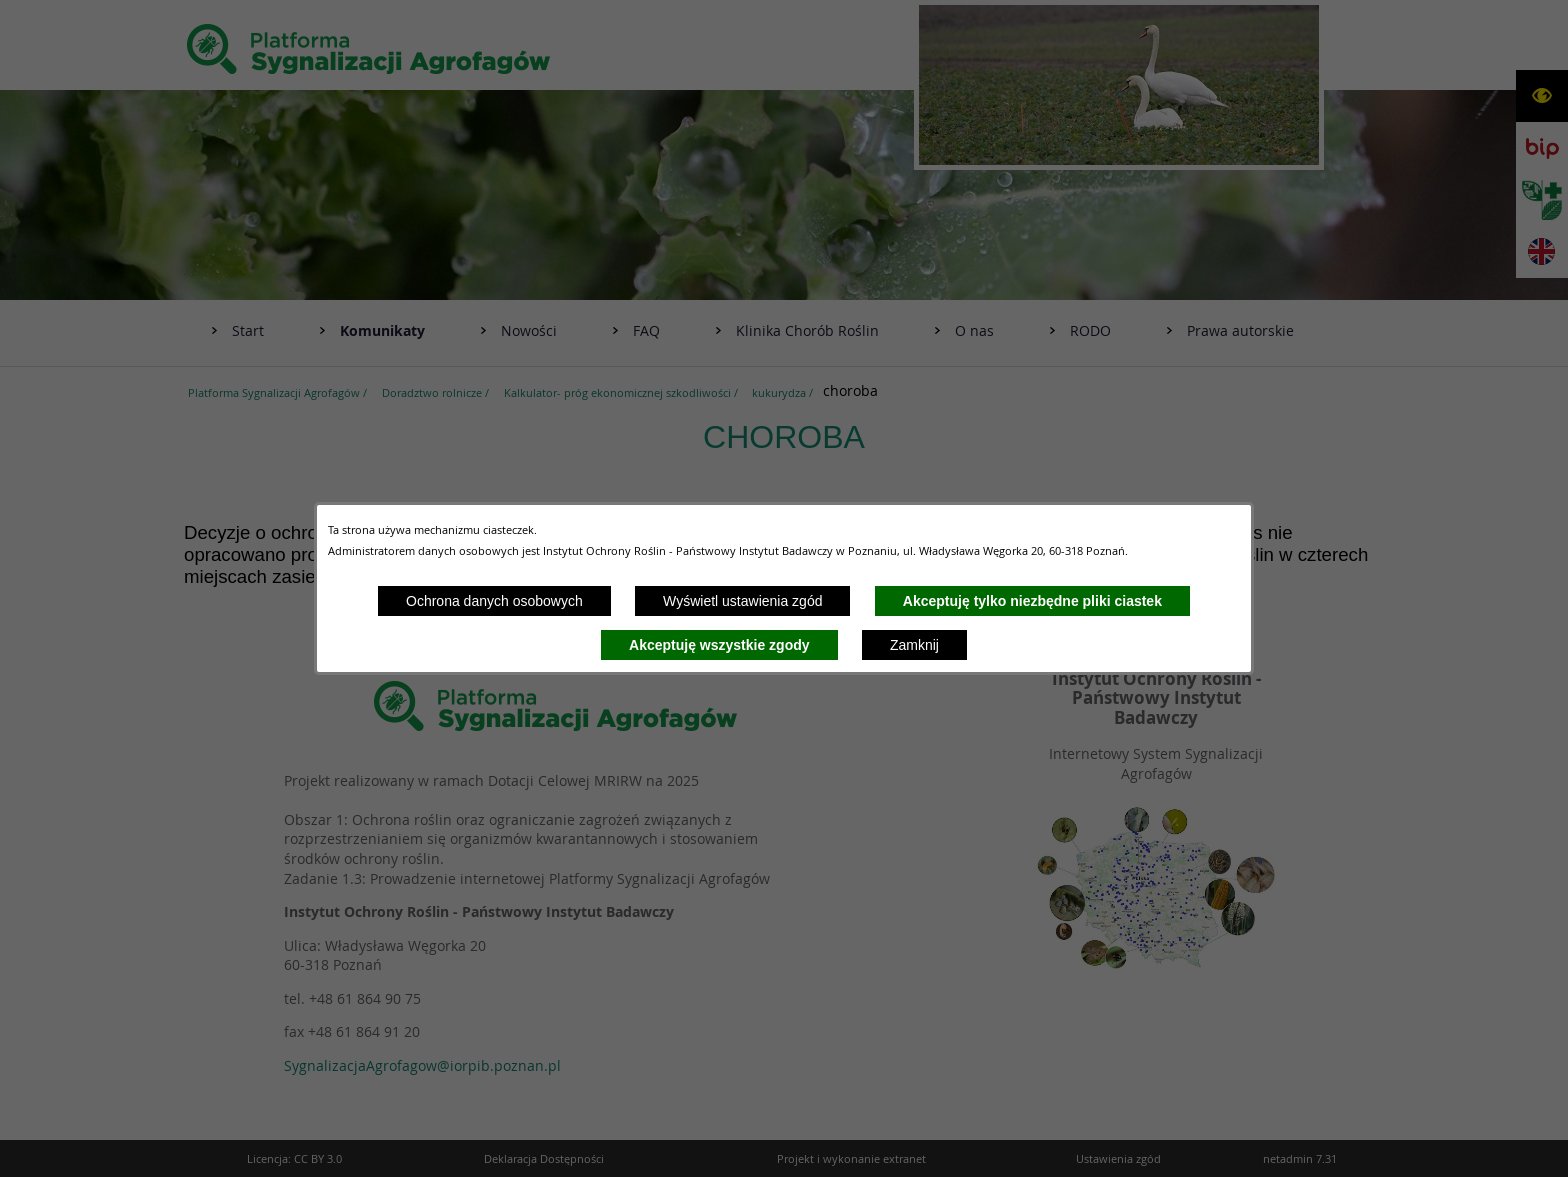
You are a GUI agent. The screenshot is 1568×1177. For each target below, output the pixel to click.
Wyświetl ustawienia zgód (742, 601)
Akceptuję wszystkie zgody (719, 645)
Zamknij (914, 645)
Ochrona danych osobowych (494, 601)
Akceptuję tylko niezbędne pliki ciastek (1032, 601)
